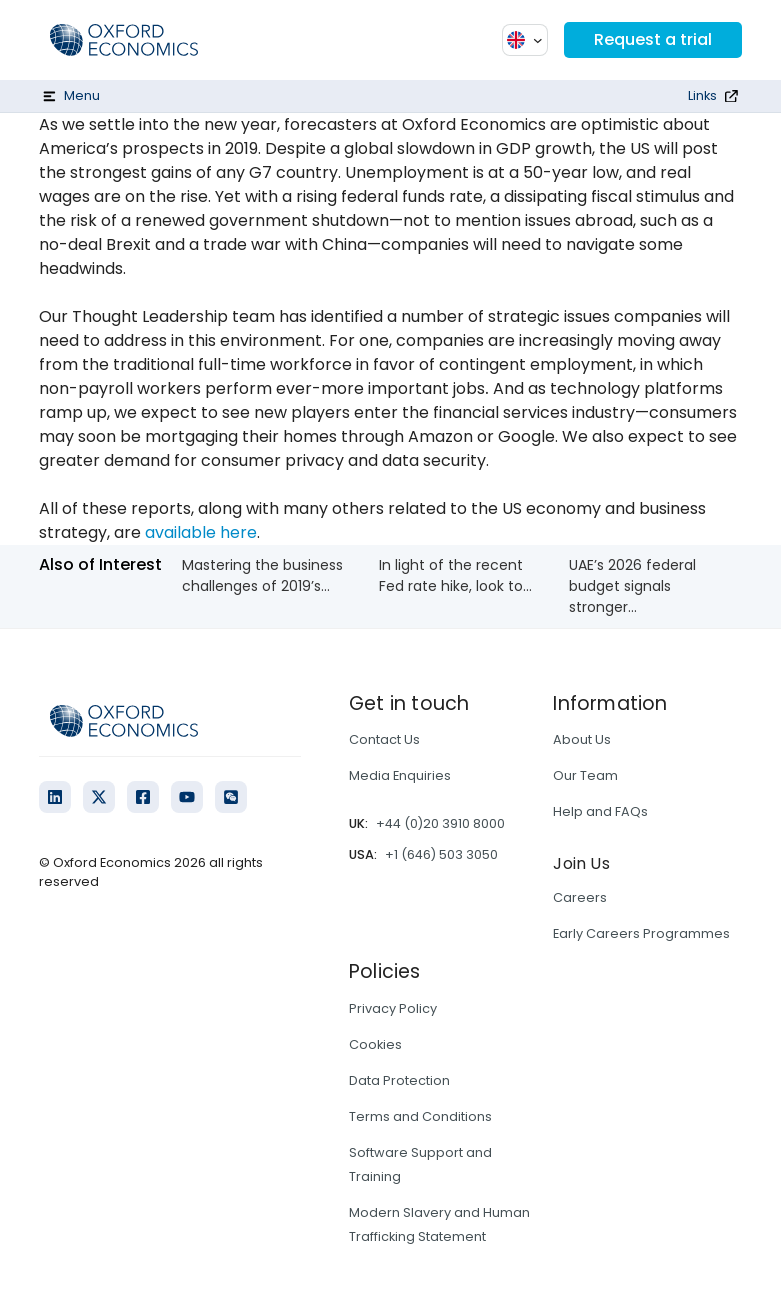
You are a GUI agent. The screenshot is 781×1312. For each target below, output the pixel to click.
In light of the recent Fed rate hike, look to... (455, 575)
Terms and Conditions (420, 1116)
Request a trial (653, 39)
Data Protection (399, 1080)
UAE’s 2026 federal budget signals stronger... (632, 586)
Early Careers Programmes (641, 933)
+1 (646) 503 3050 (441, 854)
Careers (580, 897)
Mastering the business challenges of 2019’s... (262, 575)
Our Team (585, 775)
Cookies (375, 1044)
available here (201, 532)
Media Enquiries (400, 775)
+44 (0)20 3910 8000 (440, 823)
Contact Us (384, 739)
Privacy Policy (393, 1008)
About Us (582, 739)
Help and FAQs (600, 811)
